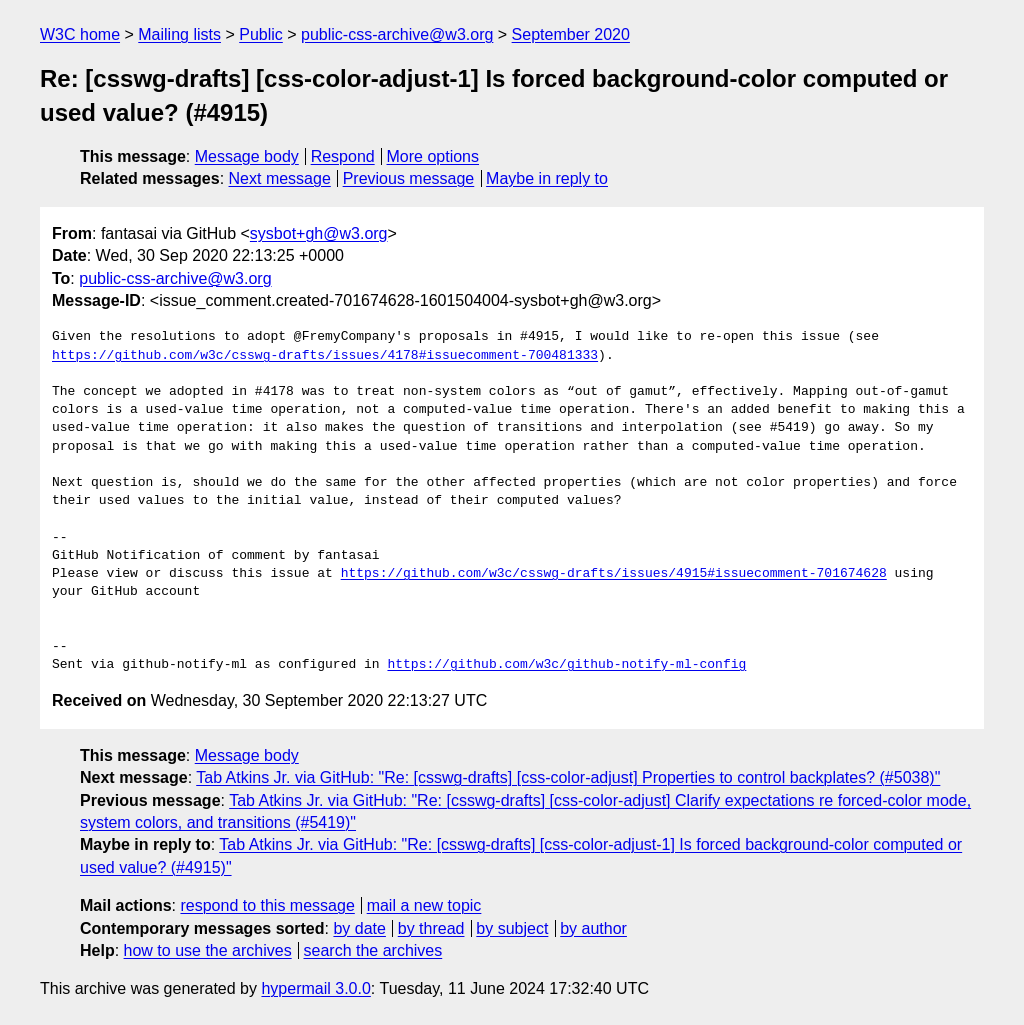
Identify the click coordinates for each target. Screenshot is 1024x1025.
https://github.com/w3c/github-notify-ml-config (566, 665)
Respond (343, 156)
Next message (280, 178)
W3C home (80, 34)
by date (359, 928)
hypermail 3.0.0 (315, 988)
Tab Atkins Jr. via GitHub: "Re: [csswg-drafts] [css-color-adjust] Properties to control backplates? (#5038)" (568, 777)
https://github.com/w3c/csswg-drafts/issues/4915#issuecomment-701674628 (614, 574)
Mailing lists (179, 34)
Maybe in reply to (547, 178)
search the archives (373, 950)
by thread (431, 928)
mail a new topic (424, 905)
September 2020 (571, 34)
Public (261, 34)
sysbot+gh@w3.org (319, 233)
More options (433, 156)
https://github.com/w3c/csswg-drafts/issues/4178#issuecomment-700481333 (325, 356)
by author (593, 928)
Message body (247, 156)
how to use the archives (208, 950)
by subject (512, 928)
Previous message (409, 178)
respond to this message (267, 905)
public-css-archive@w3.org (397, 34)
